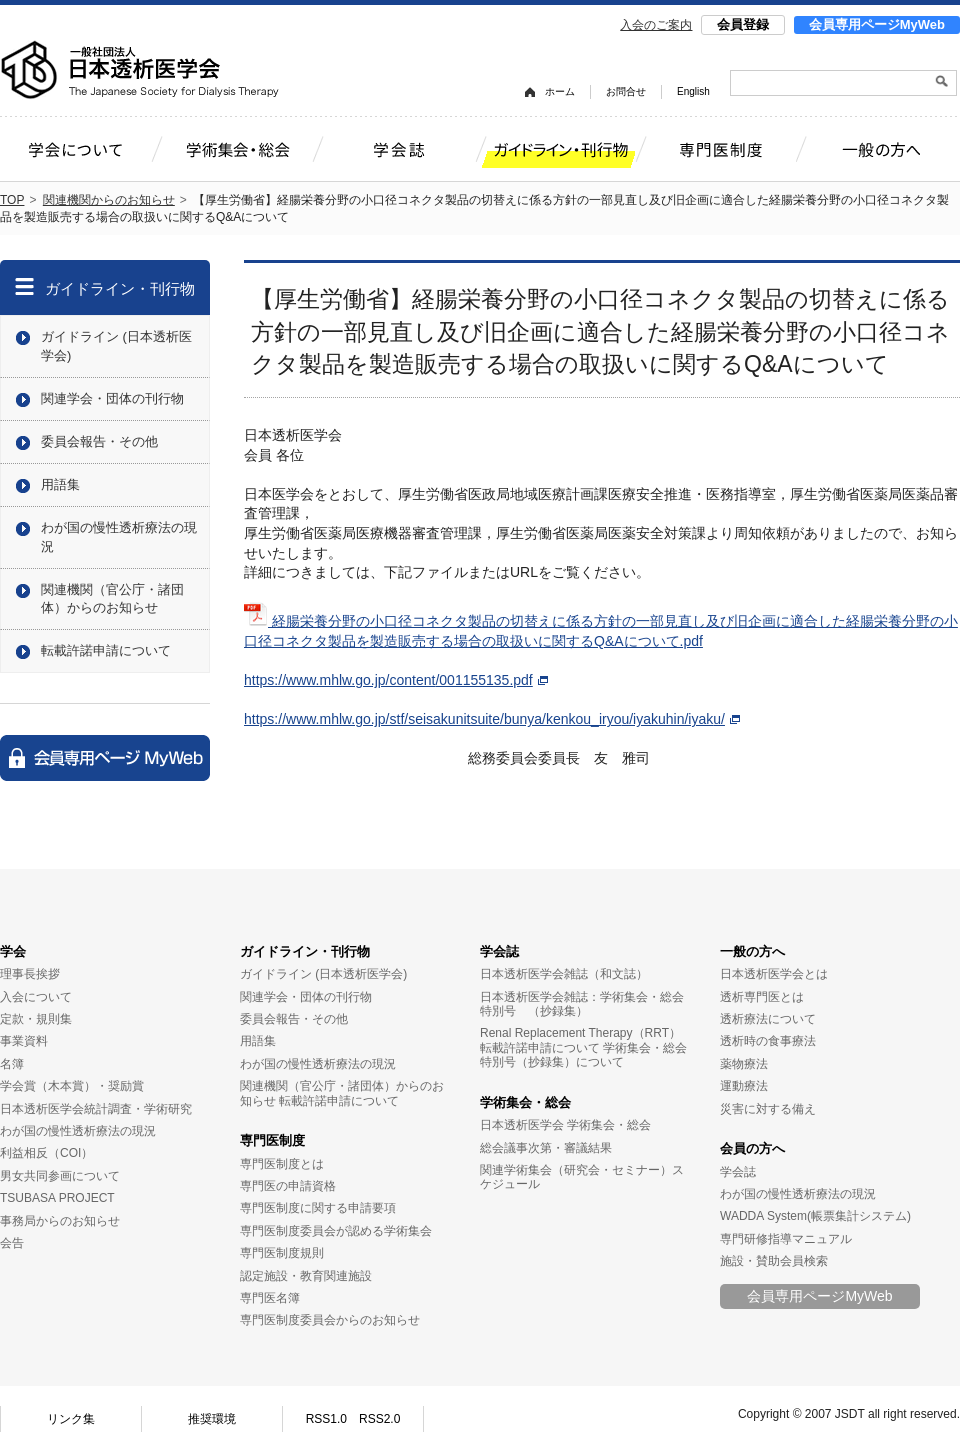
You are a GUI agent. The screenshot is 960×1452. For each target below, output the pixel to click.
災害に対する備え (768, 1109)
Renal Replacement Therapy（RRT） (580, 1033)
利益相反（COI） (46, 1153)
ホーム (560, 91)
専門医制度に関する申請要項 (318, 1208)
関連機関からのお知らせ (109, 200)
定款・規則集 (36, 1019)
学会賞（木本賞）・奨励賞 (72, 1086)
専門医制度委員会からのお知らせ (330, 1320)
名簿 (12, 1064)
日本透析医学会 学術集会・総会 (565, 1125)
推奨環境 (212, 1419)
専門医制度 (272, 1140)
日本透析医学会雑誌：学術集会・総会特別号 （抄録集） (582, 1004)
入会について (36, 997)
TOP (12, 200)
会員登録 (743, 24)
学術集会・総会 (525, 1102)
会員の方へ (752, 1148)
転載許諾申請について (106, 650)
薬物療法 (744, 1064)
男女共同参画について (60, 1176)
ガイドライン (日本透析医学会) (116, 345)
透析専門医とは (762, 997)
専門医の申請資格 (288, 1186)
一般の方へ (752, 951)
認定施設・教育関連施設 (306, 1276)
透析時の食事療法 (768, 1041)
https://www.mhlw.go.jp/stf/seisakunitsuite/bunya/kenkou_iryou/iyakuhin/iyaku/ (492, 719)
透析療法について (768, 1019)
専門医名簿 (270, 1298)
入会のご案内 (656, 25)
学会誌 (499, 951)
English (693, 91)
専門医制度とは (282, 1164)
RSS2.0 (379, 1419)
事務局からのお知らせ (60, 1221)
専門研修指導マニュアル (786, 1239)
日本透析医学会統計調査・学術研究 (96, 1109)
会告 (12, 1243)
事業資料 (24, 1041)
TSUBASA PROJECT (57, 1198)
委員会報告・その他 (99, 441)
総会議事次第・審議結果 (546, 1148)
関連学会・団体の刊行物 (112, 398)
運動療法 (744, 1086)
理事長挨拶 (30, 974)
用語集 (60, 484)
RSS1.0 (326, 1419)
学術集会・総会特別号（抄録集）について (583, 1055)
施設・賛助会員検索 (774, 1261)
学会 (13, 951)
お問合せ (626, 91)
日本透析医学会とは (774, 974)
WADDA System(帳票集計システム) (815, 1216)
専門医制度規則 (282, 1253)
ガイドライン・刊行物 (120, 288)
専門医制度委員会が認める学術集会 (336, 1231)
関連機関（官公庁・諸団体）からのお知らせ (112, 598)
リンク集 (71, 1419)
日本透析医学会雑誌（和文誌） (564, 974)
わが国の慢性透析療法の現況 (119, 536)
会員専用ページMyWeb (877, 24)
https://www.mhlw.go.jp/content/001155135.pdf (396, 680)
